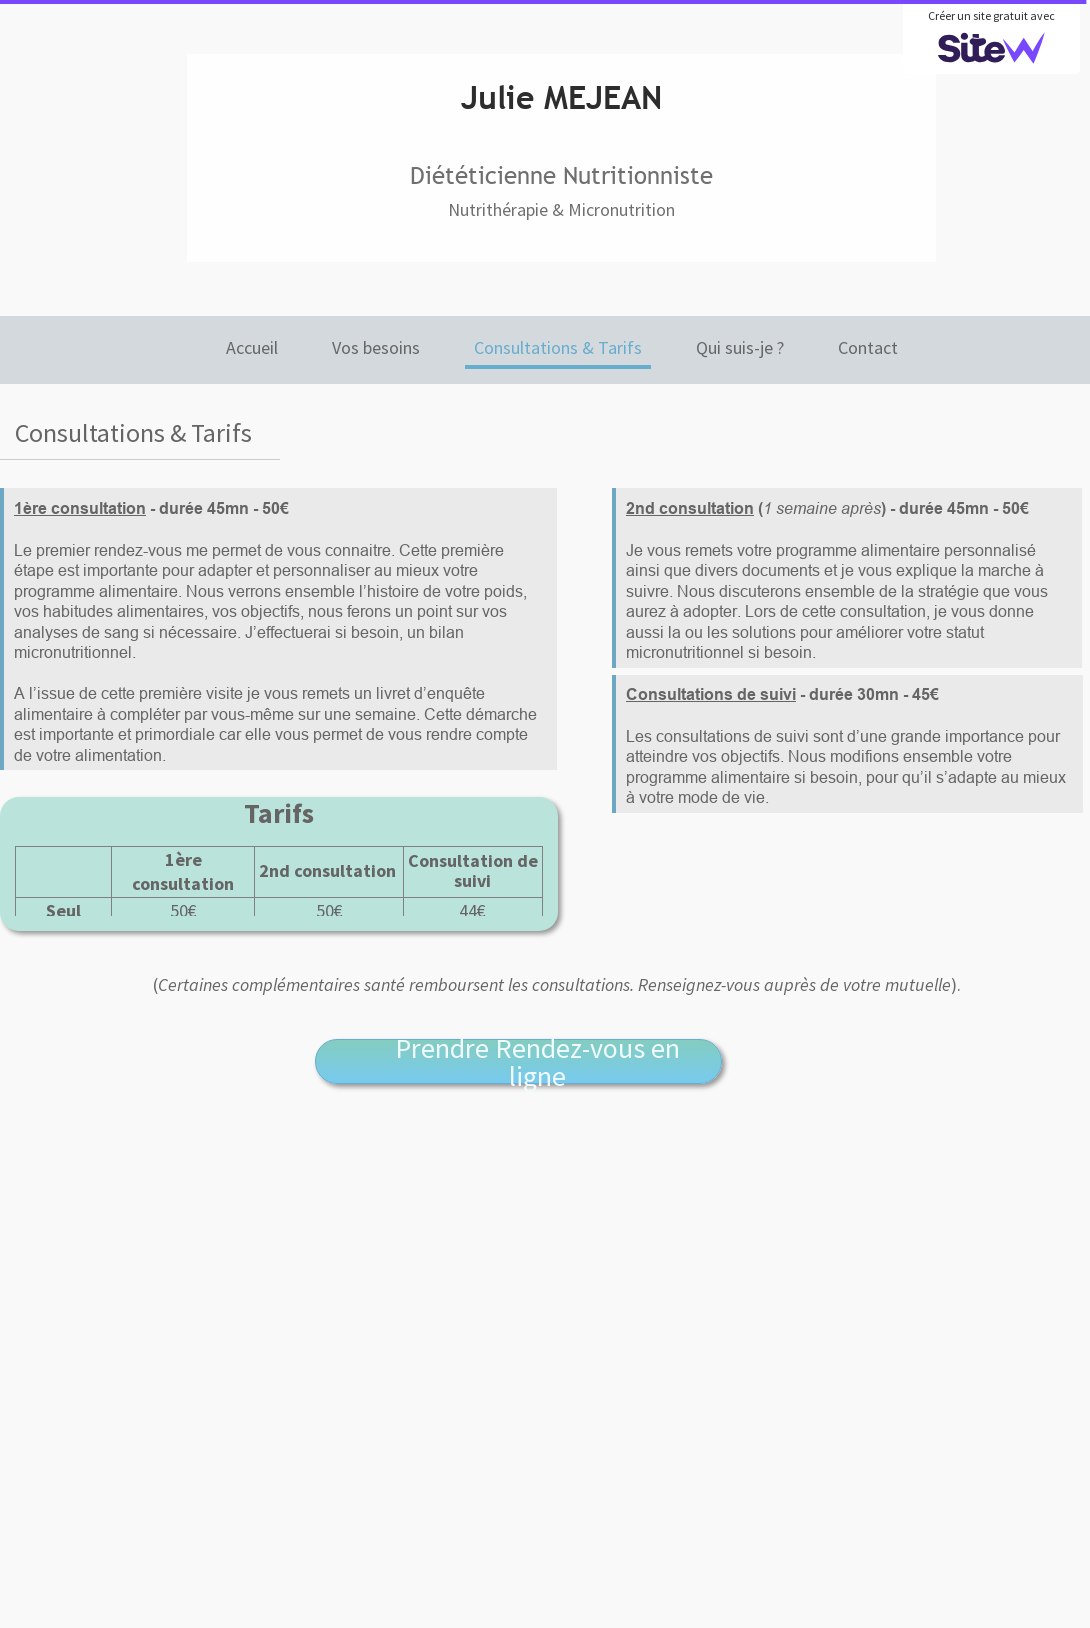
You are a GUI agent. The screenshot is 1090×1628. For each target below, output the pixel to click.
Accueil (252, 347)
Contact (868, 347)
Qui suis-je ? (740, 347)
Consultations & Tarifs (558, 347)
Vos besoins (376, 347)
